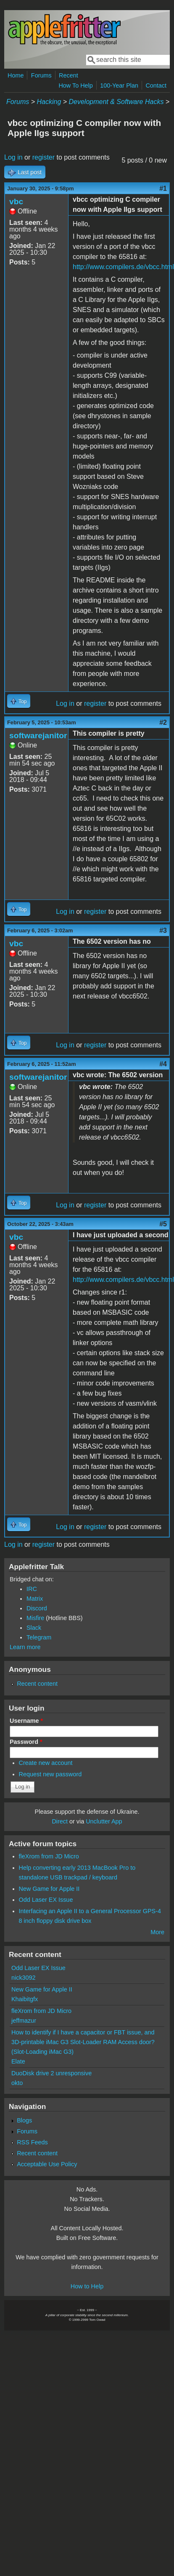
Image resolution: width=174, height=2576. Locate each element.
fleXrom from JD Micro (49, 1856)
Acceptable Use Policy (47, 2164)
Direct (60, 1821)
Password (26, 1741)
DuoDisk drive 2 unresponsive (51, 2073)
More (157, 1932)
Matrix (34, 1598)
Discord (36, 1608)
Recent (68, 75)
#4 (163, 1064)
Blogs (24, 2120)
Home (16, 75)
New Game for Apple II (49, 1888)
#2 (163, 722)
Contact (155, 85)
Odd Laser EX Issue (46, 1899)
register (43, 157)
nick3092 (23, 1977)
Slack (33, 1627)
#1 (163, 188)
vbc (16, 201)
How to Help (87, 2286)
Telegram (38, 1637)
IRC (31, 1589)
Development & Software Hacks (116, 101)
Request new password (50, 1774)
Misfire (35, 1618)
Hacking (49, 101)
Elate (18, 2061)
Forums (41, 75)
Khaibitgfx (24, 1999)
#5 (163, 1224)
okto (17, 2082)
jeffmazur (23, 2020)
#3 (163, 930)
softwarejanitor (38, 735)
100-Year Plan (119, 85)
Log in (13, 157)
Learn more (25, 1647)
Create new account (46, 1762)
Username (26, 1720)
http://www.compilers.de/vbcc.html (123, 266)
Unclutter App (104, 1821)
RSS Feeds (32, 2142)
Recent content (37, 1683)
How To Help (75, 85)
